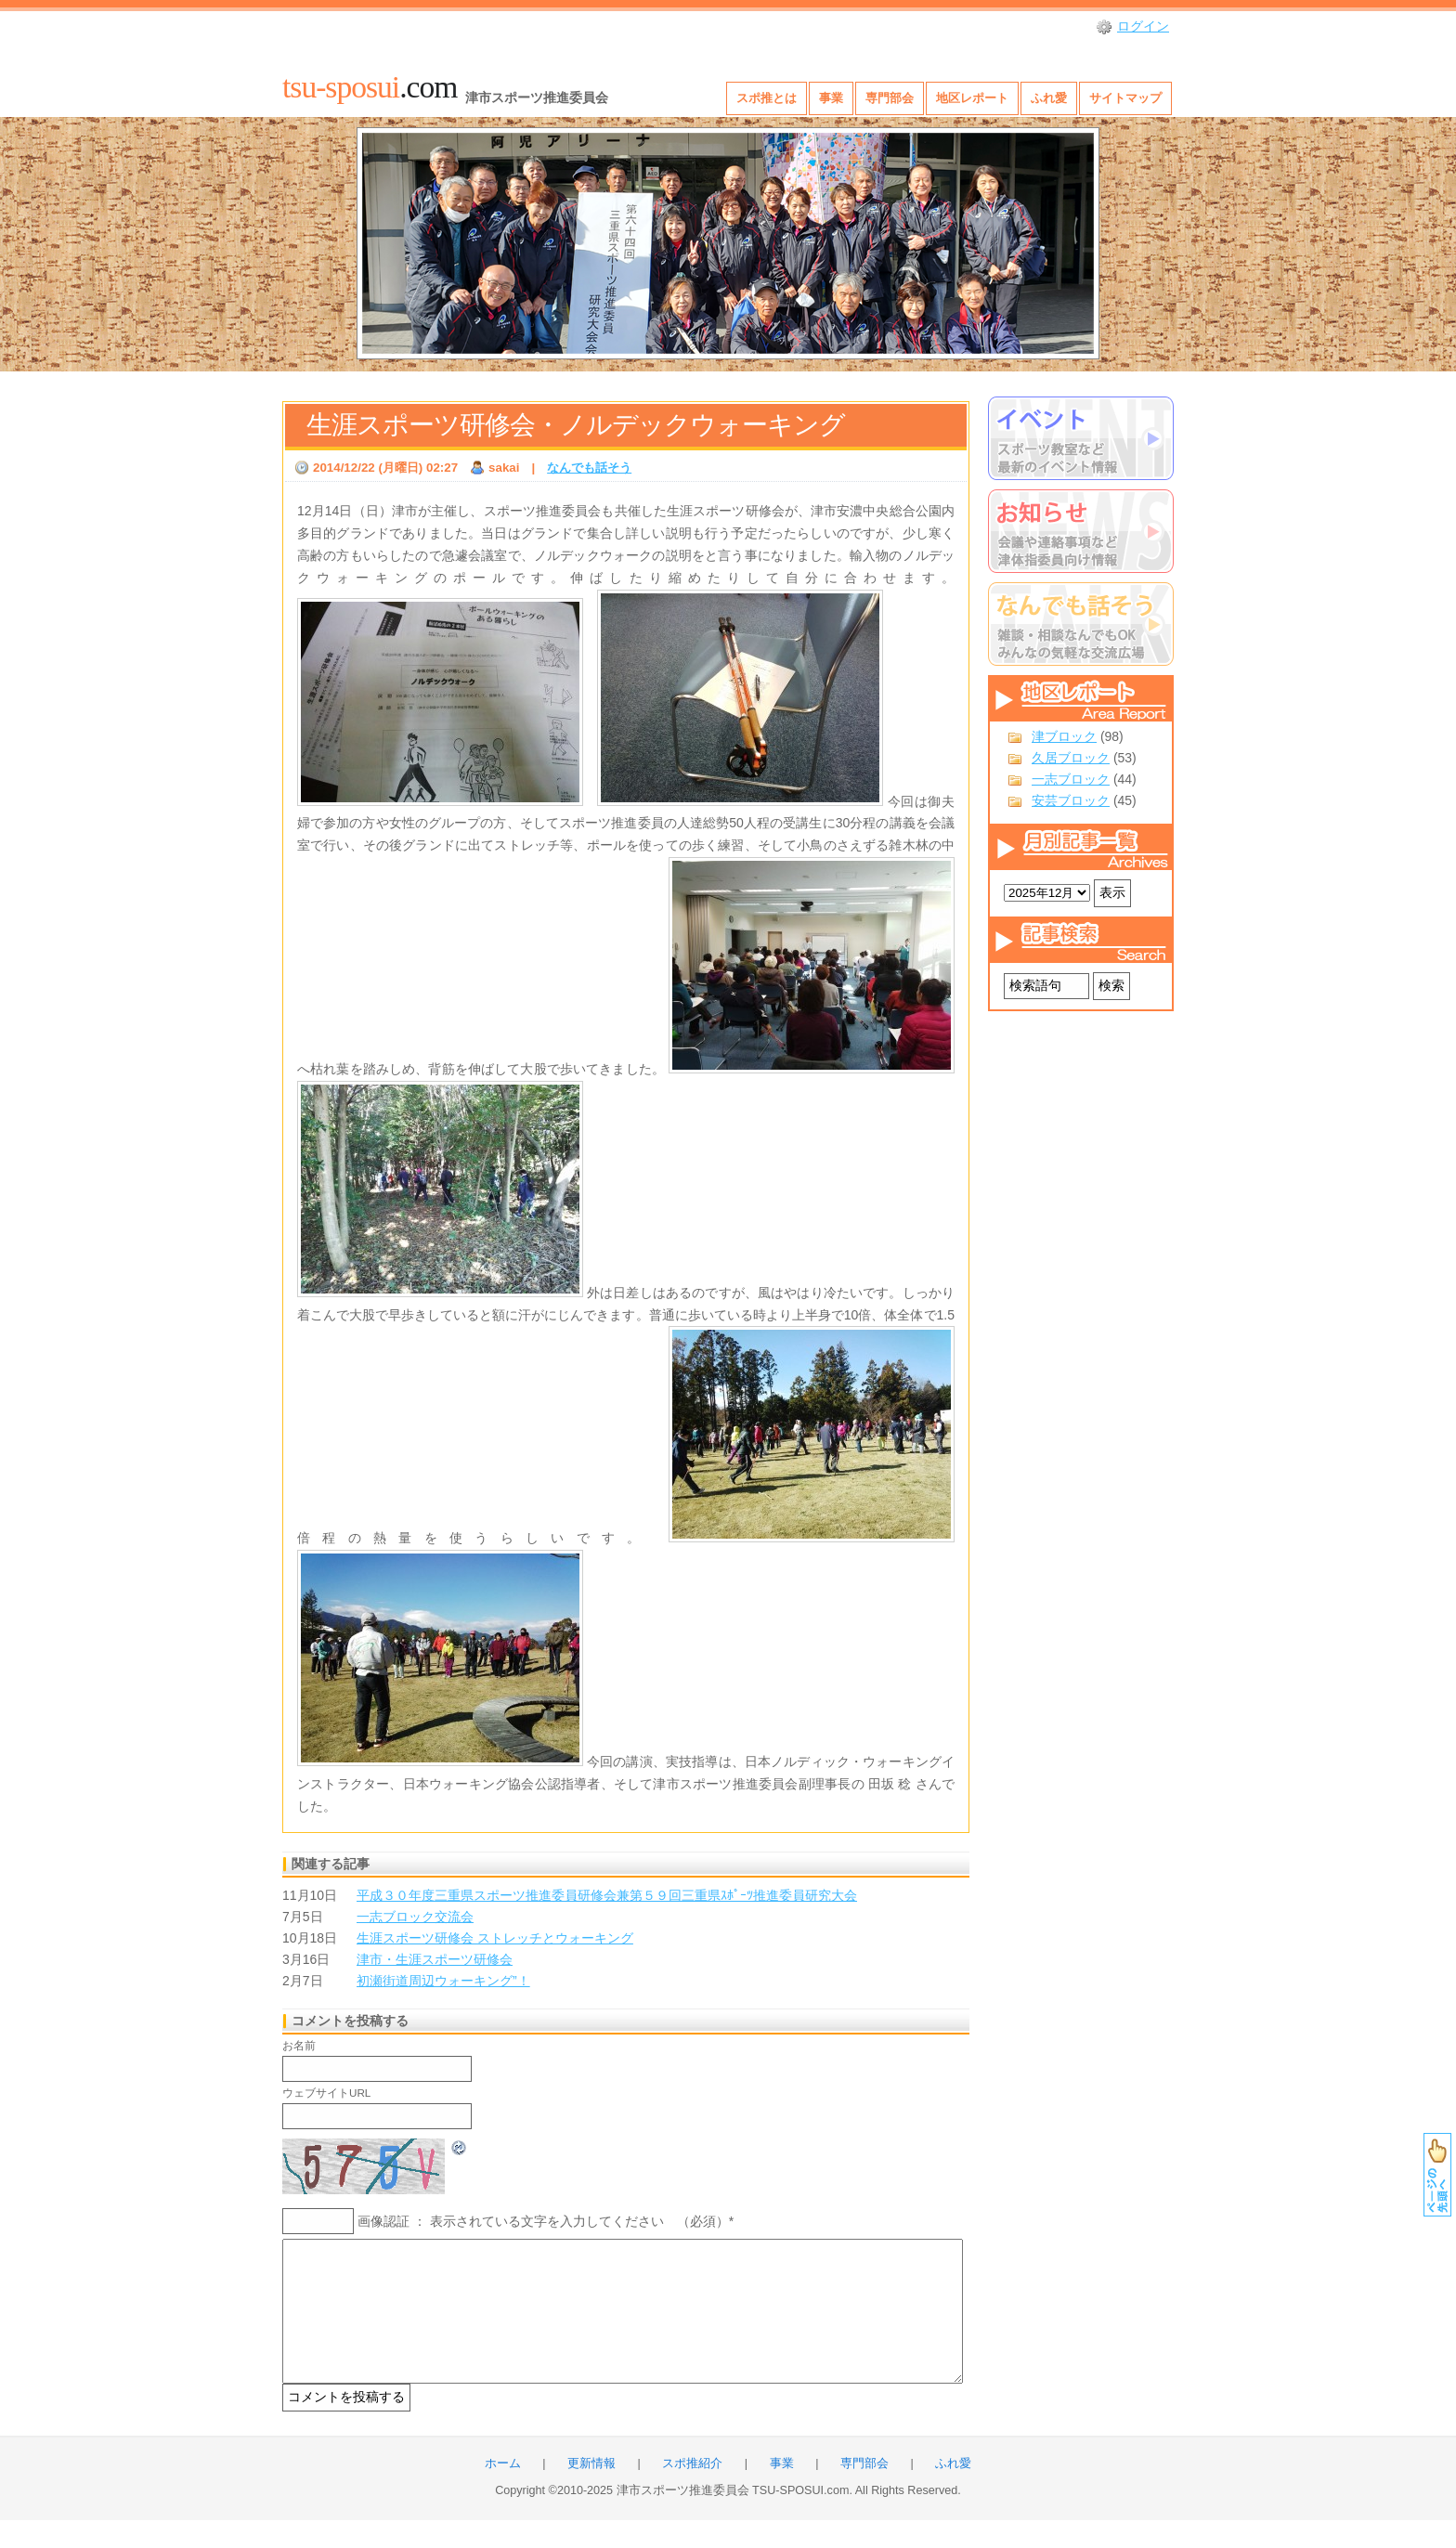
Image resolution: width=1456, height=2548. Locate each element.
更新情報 (591, 2491)
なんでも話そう (589, 467)
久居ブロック (1071, 757)
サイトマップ (1125, 98)
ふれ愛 (1049, 98)
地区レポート (972, 98)
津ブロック (1064, 736)
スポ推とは (766, 98)
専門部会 (889, 98)
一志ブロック (1071, 779)
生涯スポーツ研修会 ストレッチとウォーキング (495, 1937)
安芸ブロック (1071, 800)
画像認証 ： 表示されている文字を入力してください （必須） (543, 2221)
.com (369, 87)
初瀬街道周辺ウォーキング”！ (443, 1980)
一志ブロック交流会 (415, 1916)
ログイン (1143, 26)
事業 (831, 98)
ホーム (503, 2491)
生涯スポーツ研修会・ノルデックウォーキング (575, 424)
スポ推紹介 (692, 2491)
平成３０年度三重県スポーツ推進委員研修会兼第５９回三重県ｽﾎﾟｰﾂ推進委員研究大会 (607, 1895)
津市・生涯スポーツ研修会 (435, 1959)
